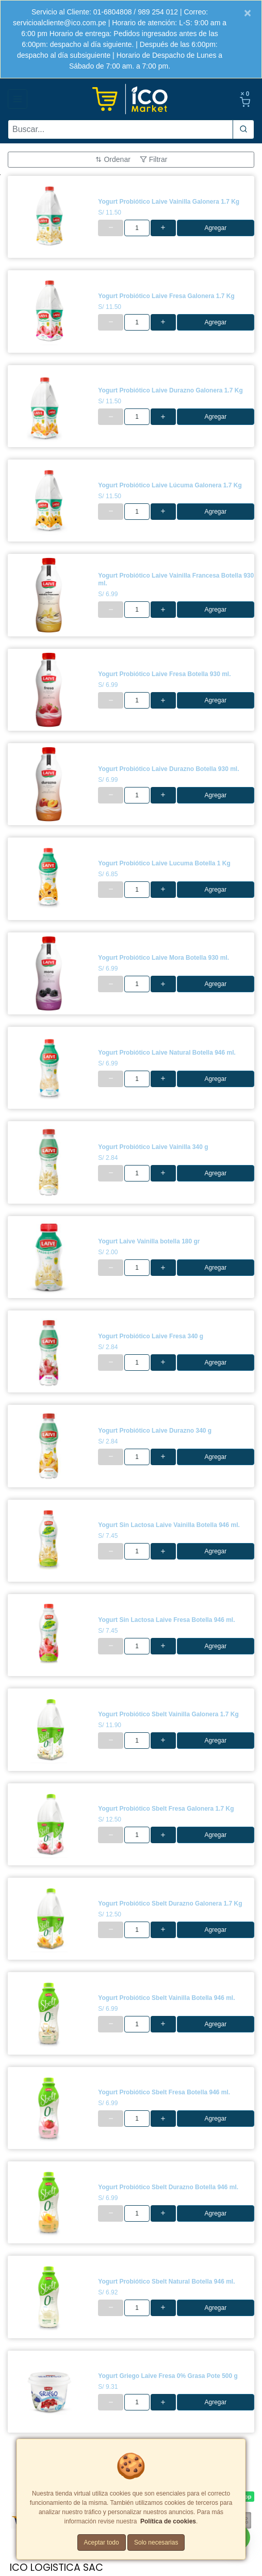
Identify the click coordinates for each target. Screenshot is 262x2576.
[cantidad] (137, 228)
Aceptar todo (101, 2542)
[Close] (247, 13)
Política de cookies (168, 2521)
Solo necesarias (156, 2542)
